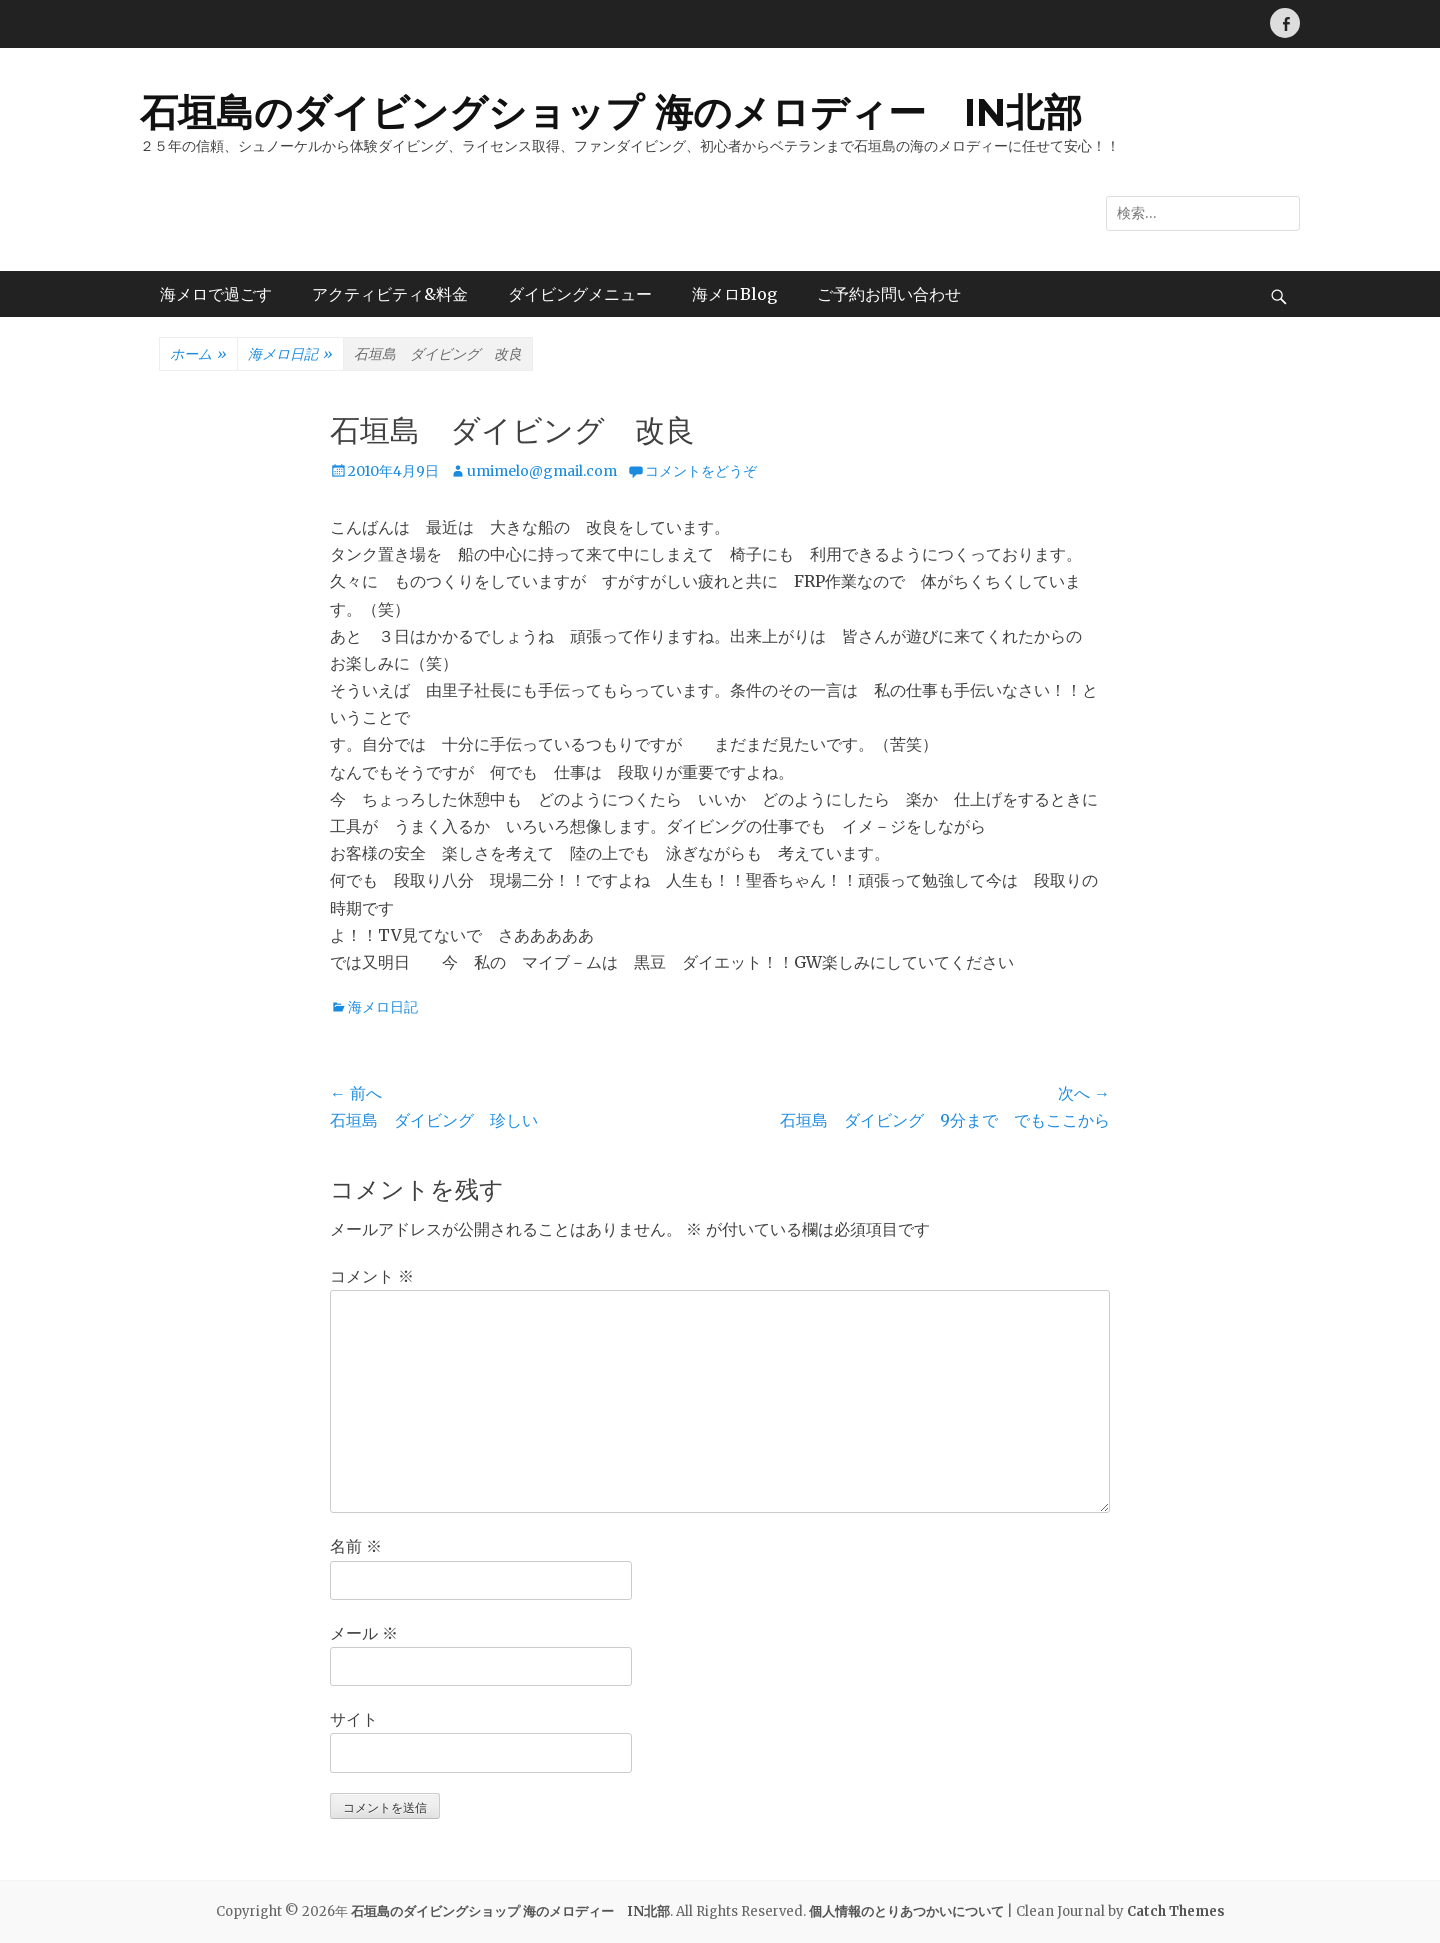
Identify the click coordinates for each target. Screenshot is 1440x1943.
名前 (356, 1546)
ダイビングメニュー (580, 294)
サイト (354, 1719)
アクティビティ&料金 (390, 294)
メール (364, 1633)
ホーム (198, 355)
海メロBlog (734, 294)
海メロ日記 (290, 355)
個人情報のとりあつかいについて (906, 1911)
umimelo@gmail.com (542, 471)
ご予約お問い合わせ (889, 294)
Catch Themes (1176, 1911)
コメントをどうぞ (701, 471)
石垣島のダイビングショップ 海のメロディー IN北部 (611, 112)
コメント (372, 1276)
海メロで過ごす (216, 294)
